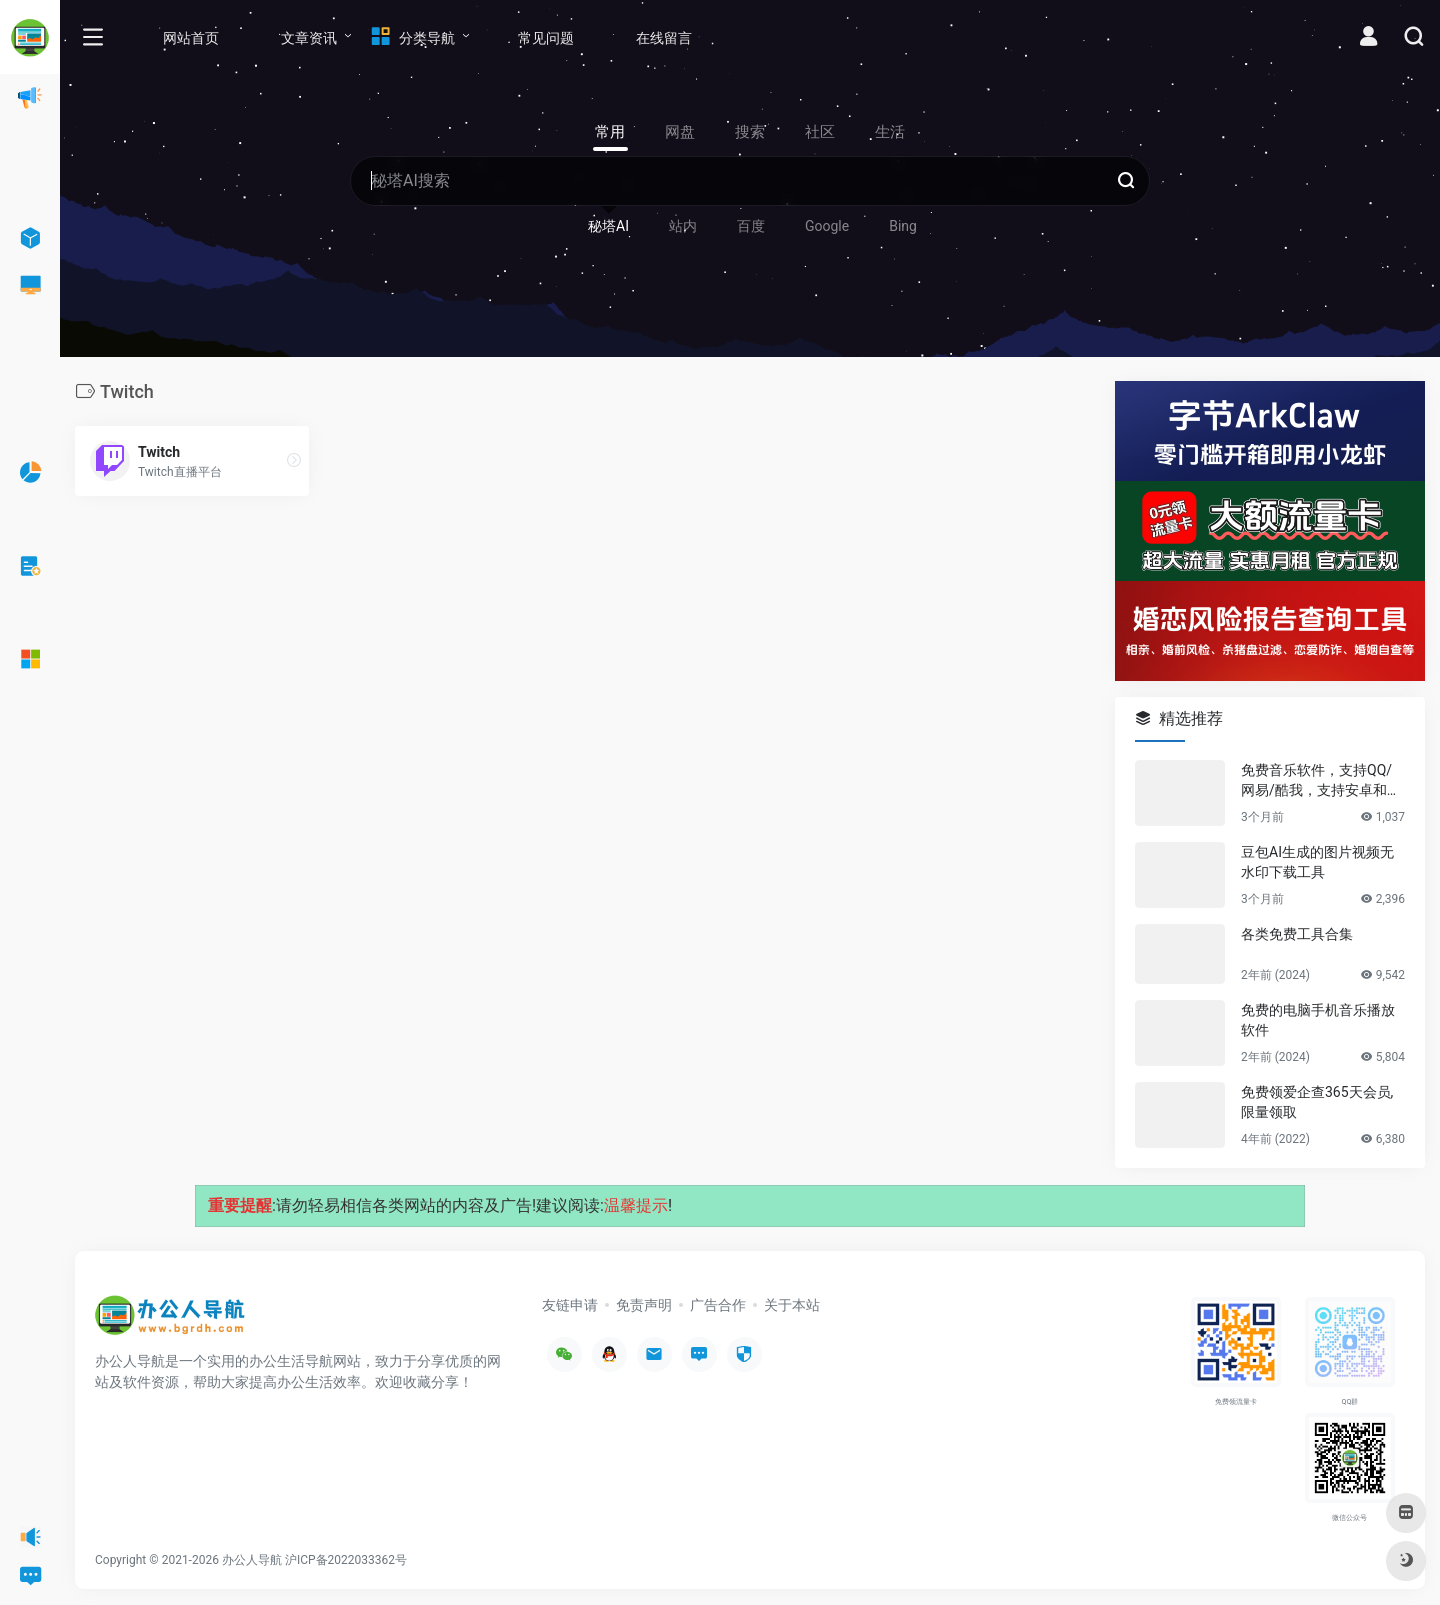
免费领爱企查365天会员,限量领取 (1317, 1102)
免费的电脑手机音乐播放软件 (1318, 1020)
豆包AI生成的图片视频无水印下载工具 (1317, 862)
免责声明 (644, 1305)
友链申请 (570, 1305)
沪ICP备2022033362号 (346, 1560)
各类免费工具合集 (1297, 934)
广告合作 (718, 1305)
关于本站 (792, 1305)
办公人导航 (252, 1560)
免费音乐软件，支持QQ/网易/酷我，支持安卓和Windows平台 (1322, 781)
